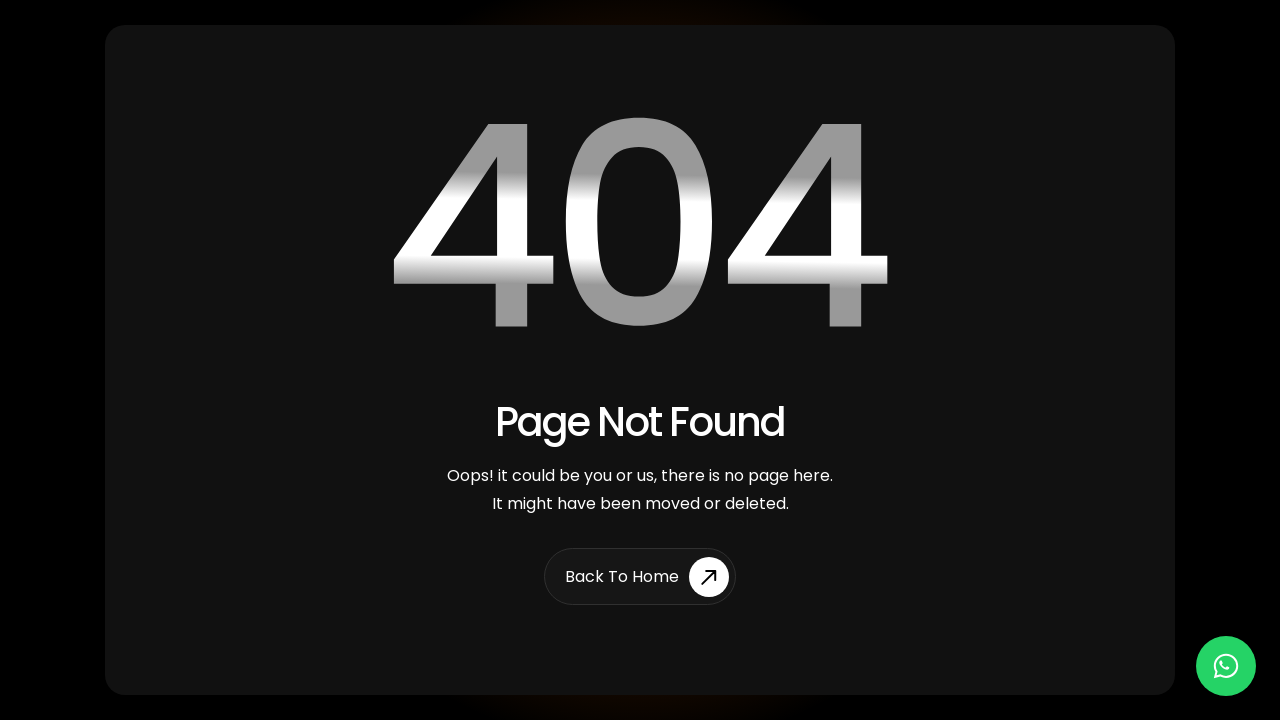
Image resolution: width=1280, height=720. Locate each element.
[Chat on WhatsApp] (1226, 666)
